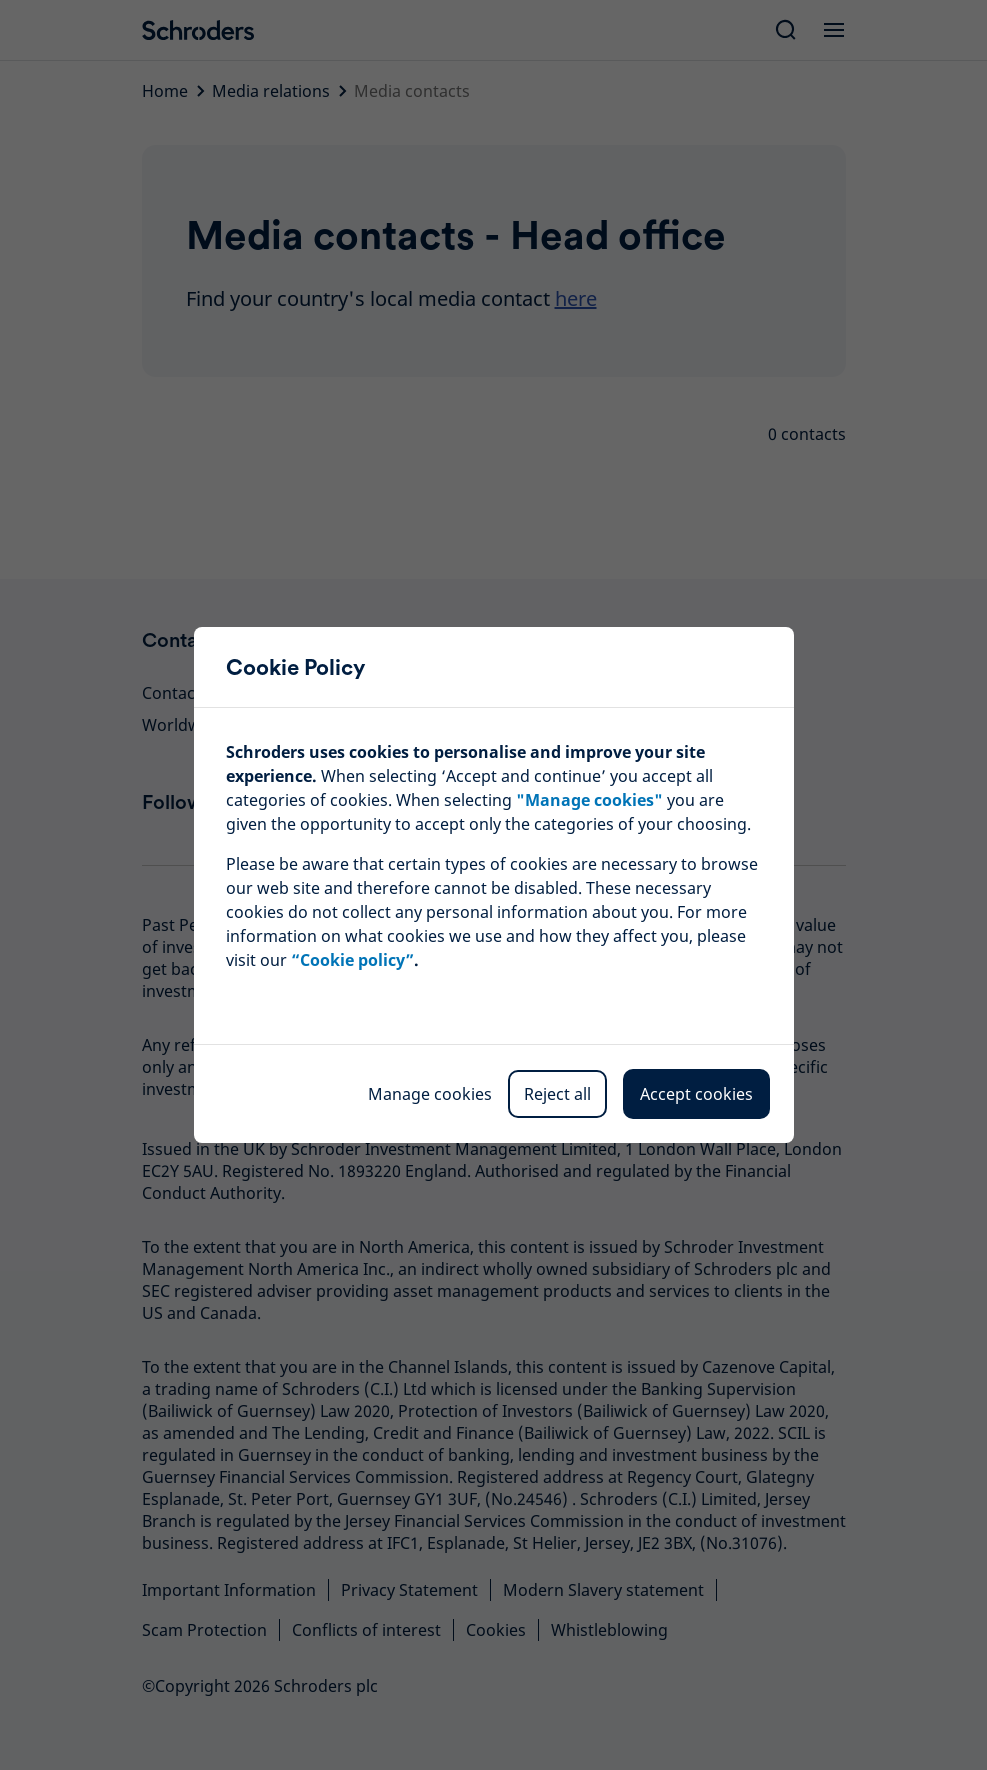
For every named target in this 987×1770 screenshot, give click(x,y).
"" (589, 800)
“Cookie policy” (352, 960)
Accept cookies (696, 1094)
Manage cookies (430, 1094)
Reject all (557, 1094)
